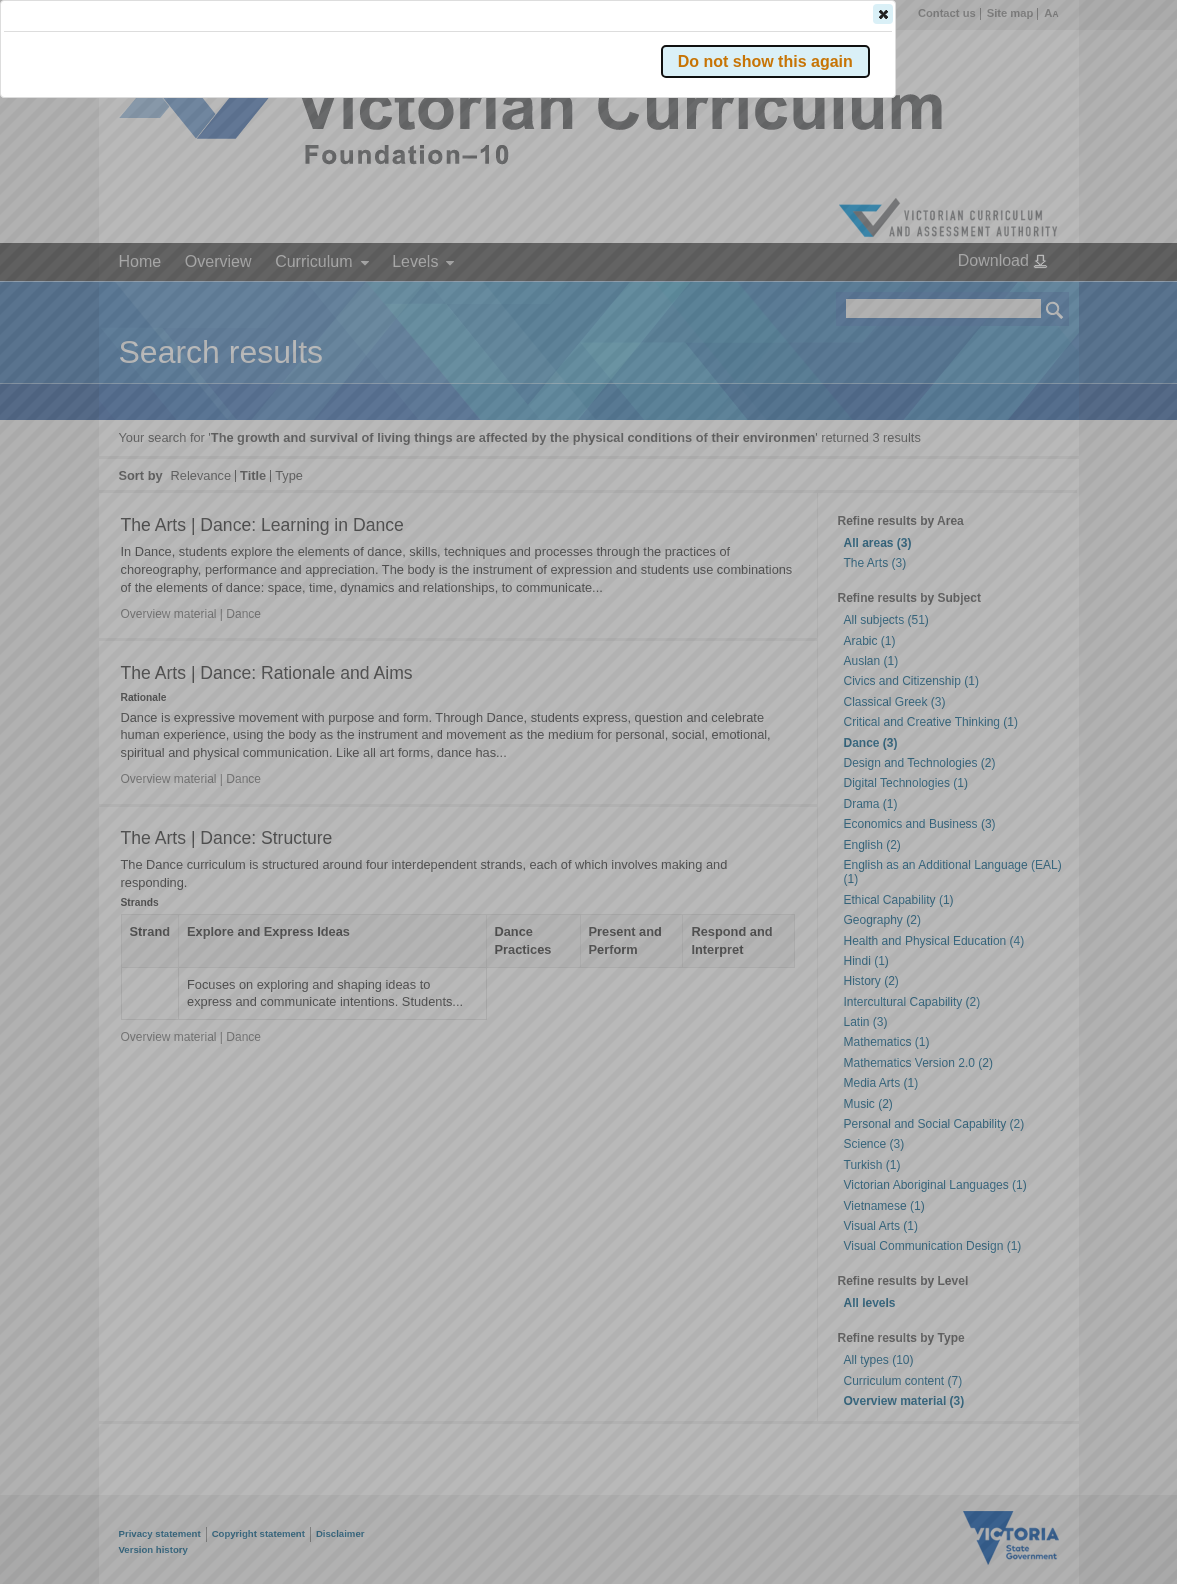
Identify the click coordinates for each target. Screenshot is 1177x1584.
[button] (1020, 299)
